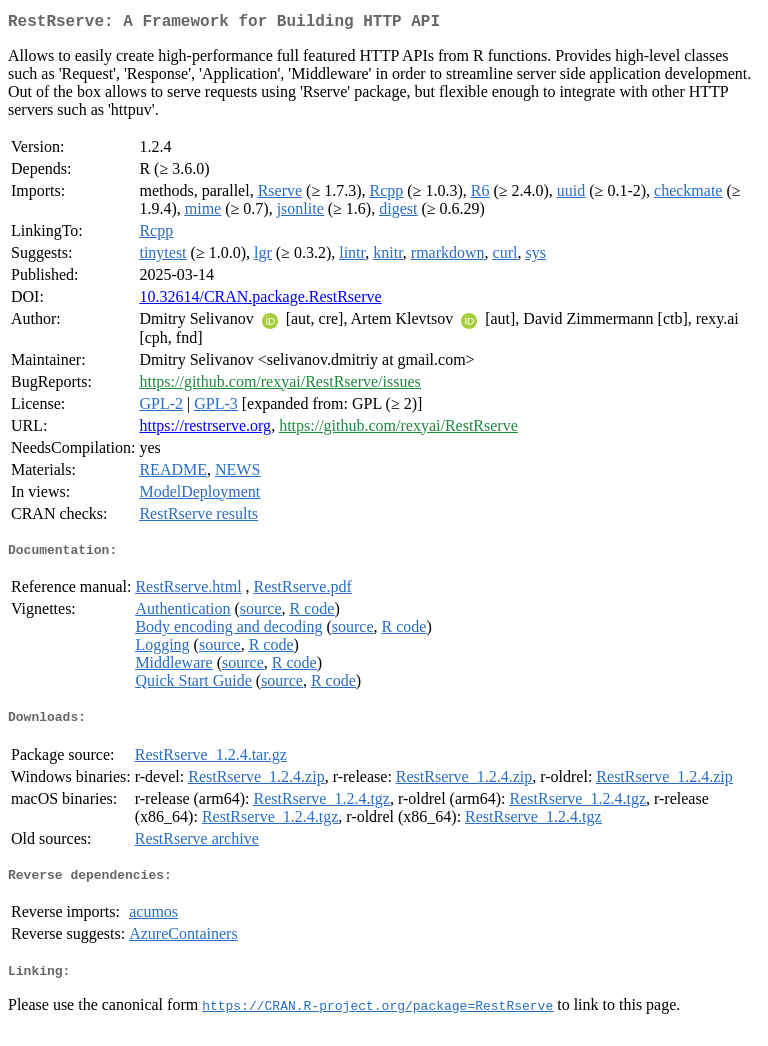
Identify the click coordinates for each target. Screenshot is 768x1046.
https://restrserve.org (205, 429)
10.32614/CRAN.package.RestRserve (260, 300)
